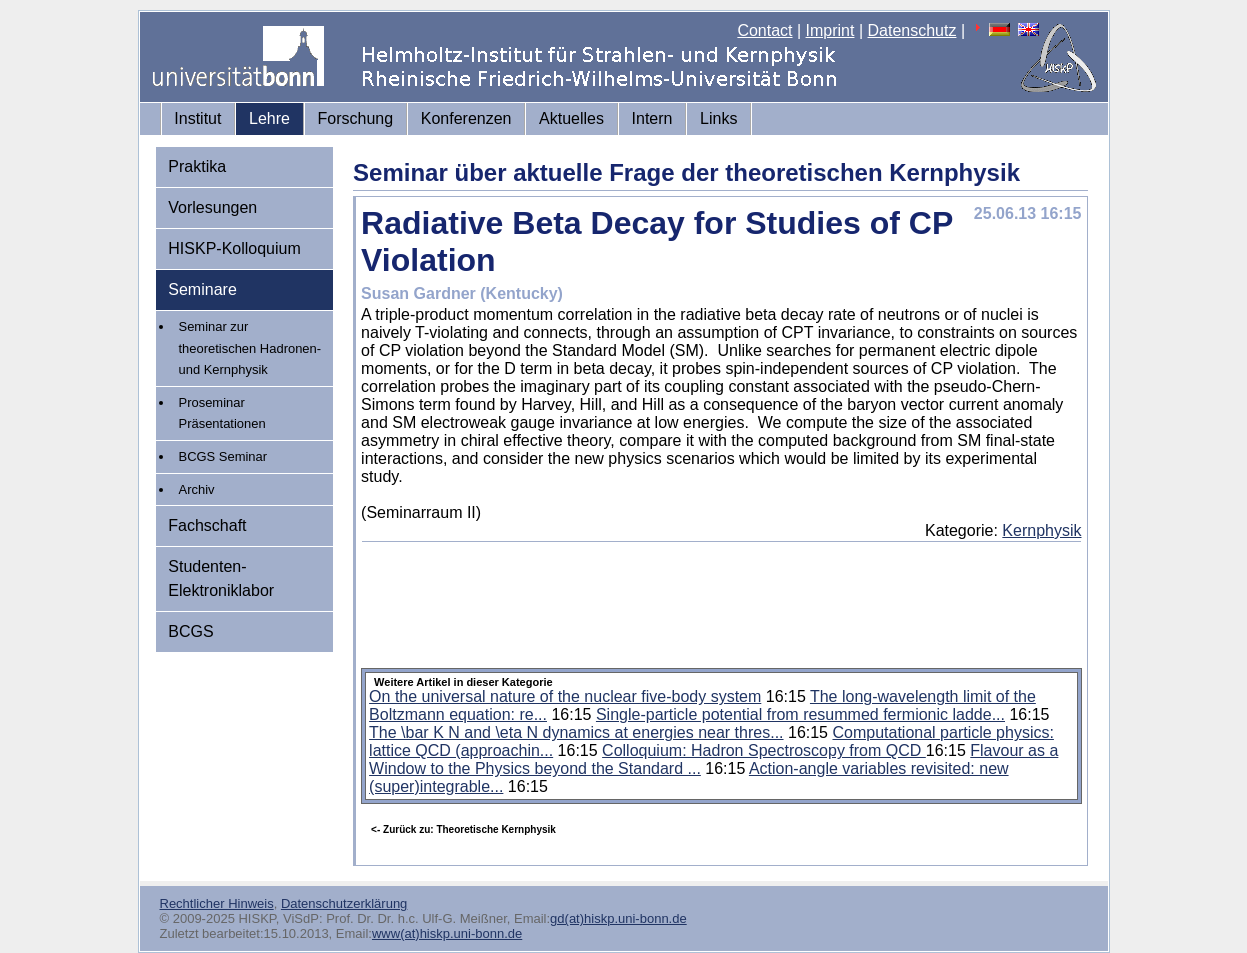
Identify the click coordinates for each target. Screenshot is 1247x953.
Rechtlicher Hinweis (217, 903)
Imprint (830, 30)
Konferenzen (466, 118)
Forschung (356, 118)
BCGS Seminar (223, 456)
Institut (197, 118)
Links (718, 118)
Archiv (197, 489)
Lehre (269, 118)
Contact (764, 30)
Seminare (202, 289)
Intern (652, 118)
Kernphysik (1041, 530)
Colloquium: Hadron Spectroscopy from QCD (764, 750)
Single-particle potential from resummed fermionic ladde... (800, 714)
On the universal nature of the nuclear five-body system (565, 696)
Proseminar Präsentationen (222, 413)
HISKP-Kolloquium (234, 248)
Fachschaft (207, 525)
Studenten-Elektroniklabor (221, 578)
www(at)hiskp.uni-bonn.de (447, 933)
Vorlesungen (212, 207)
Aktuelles (571, 118)
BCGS (190, 631)
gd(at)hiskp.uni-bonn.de (618, 918)
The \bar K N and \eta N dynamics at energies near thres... (576, 732)
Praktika (197, 166)
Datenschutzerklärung (344, 903)
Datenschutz (912, 30)
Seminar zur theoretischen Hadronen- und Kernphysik (250, 348)
